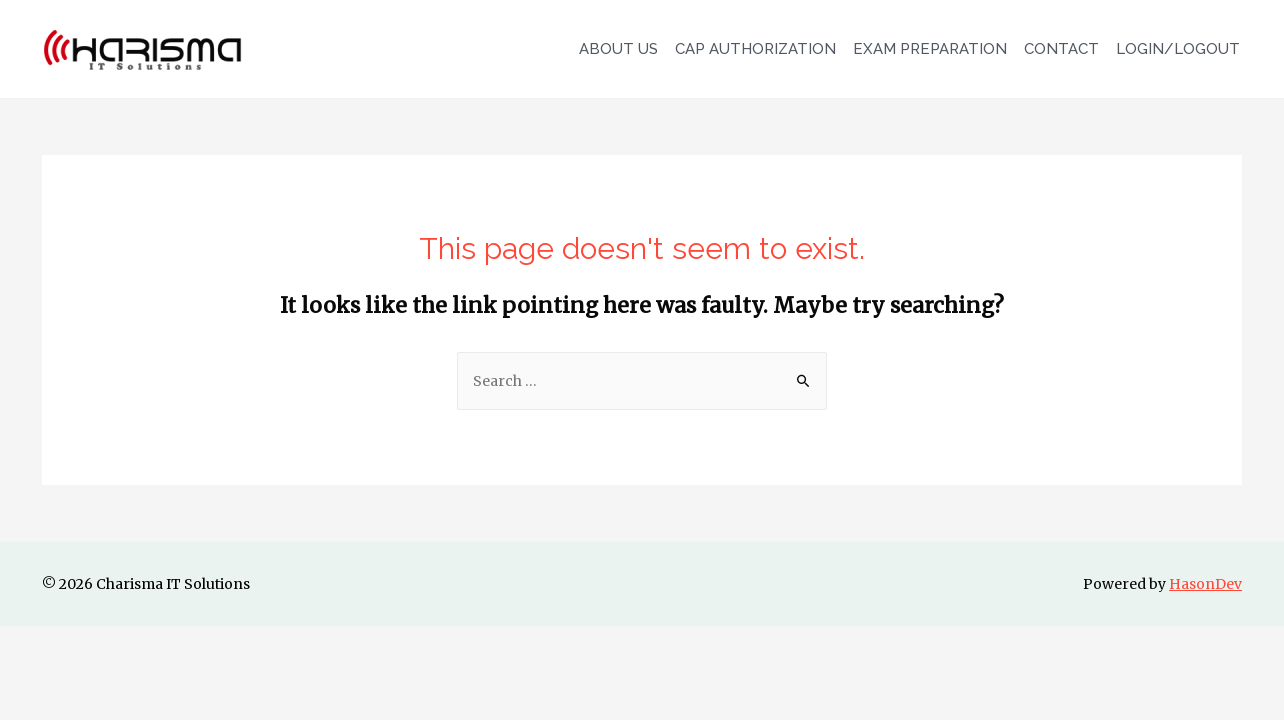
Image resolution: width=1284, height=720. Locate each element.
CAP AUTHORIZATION (755, 49)
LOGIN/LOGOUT (1178, 49)
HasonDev (1205, 584)
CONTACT (1061, 49)
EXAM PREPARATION (930, 49)
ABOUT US (618, 49)
